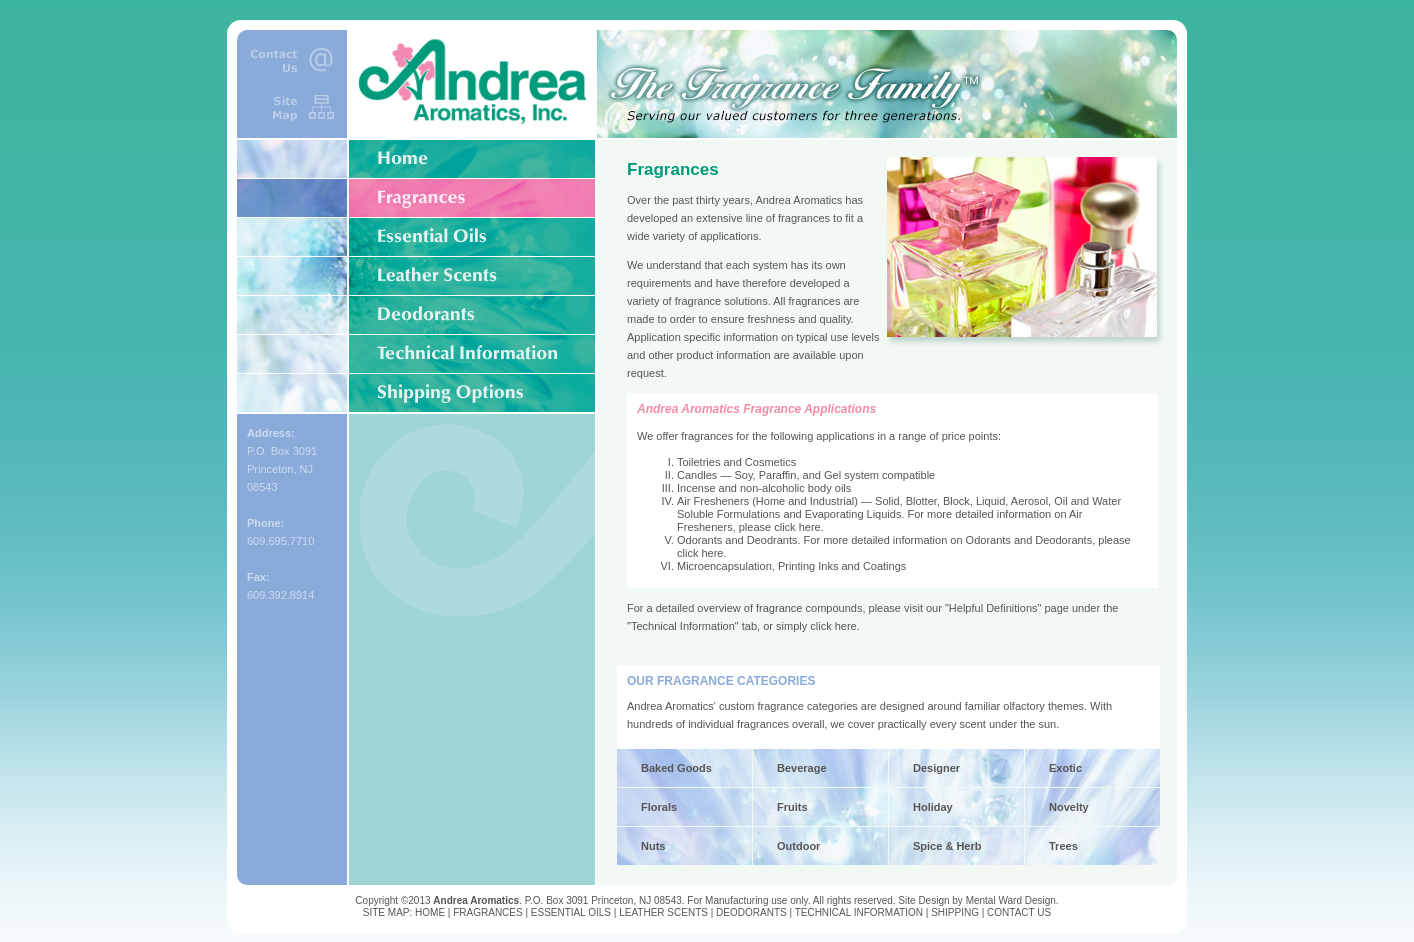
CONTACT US (1019, 912)
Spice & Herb (947, 846)
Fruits (792, 807)
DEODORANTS (751, 912)
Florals (659, 807)
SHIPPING (955, 912)
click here (797, 527)
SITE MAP (386, 912)
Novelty (1069, 807)
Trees (1063, 846)
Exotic (1065, 768)
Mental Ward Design (1011, 900)
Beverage (802, 768)
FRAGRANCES (487, 912)
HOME (430, 912)
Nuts (653, 846)
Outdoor (798, 846)
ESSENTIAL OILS (571, 912)
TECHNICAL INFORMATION (859, 912)
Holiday (933, 807)
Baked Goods (676, 768)
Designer (936, 768)
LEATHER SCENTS (663, 912)
